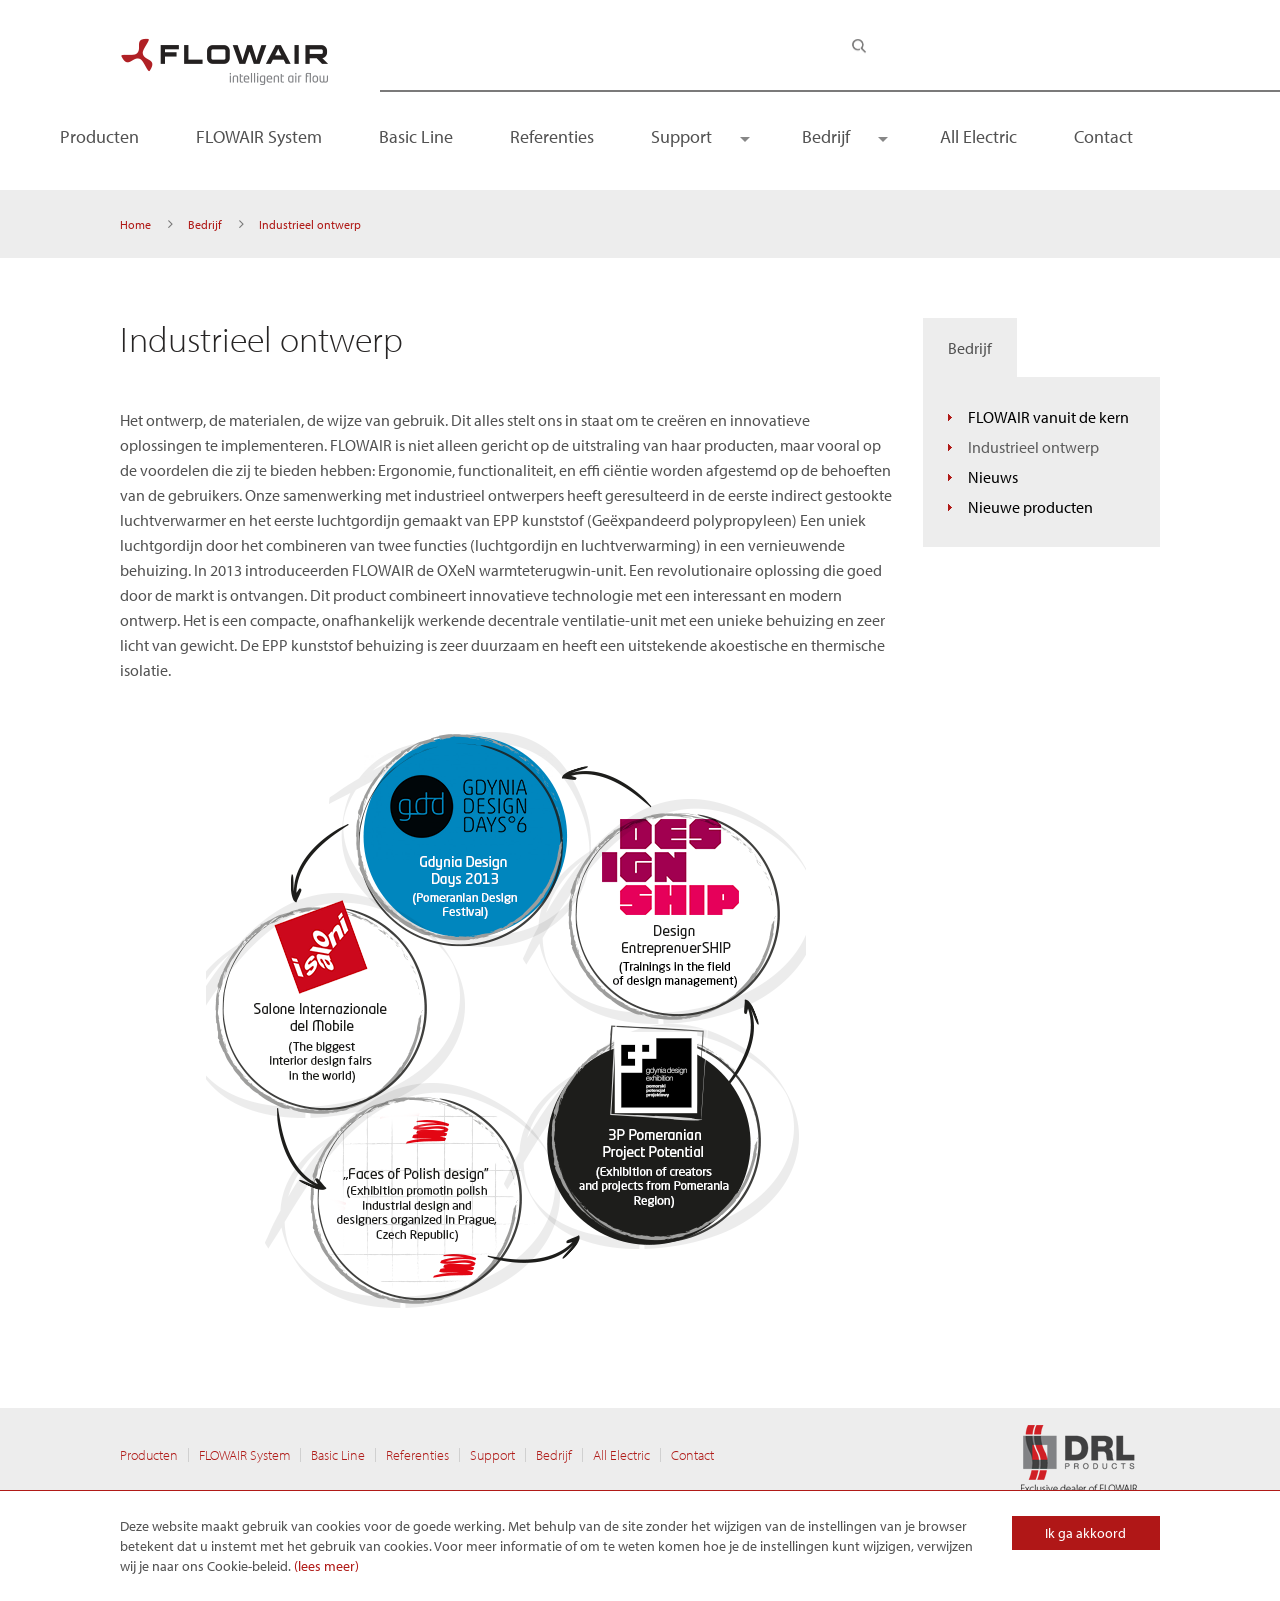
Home (135, 224)
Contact (1103, 136)
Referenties (552, 136)
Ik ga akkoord (1085, 1533)
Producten (99, 136)
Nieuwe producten (1030, 507)
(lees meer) (326, 1566)
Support (681, 136)
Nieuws (993, 477)
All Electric (978, 136)
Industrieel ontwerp (1033, 447)
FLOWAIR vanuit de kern (1048, 417)
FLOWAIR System (259, 136)
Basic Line (416, 136)
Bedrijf (826, 136)
